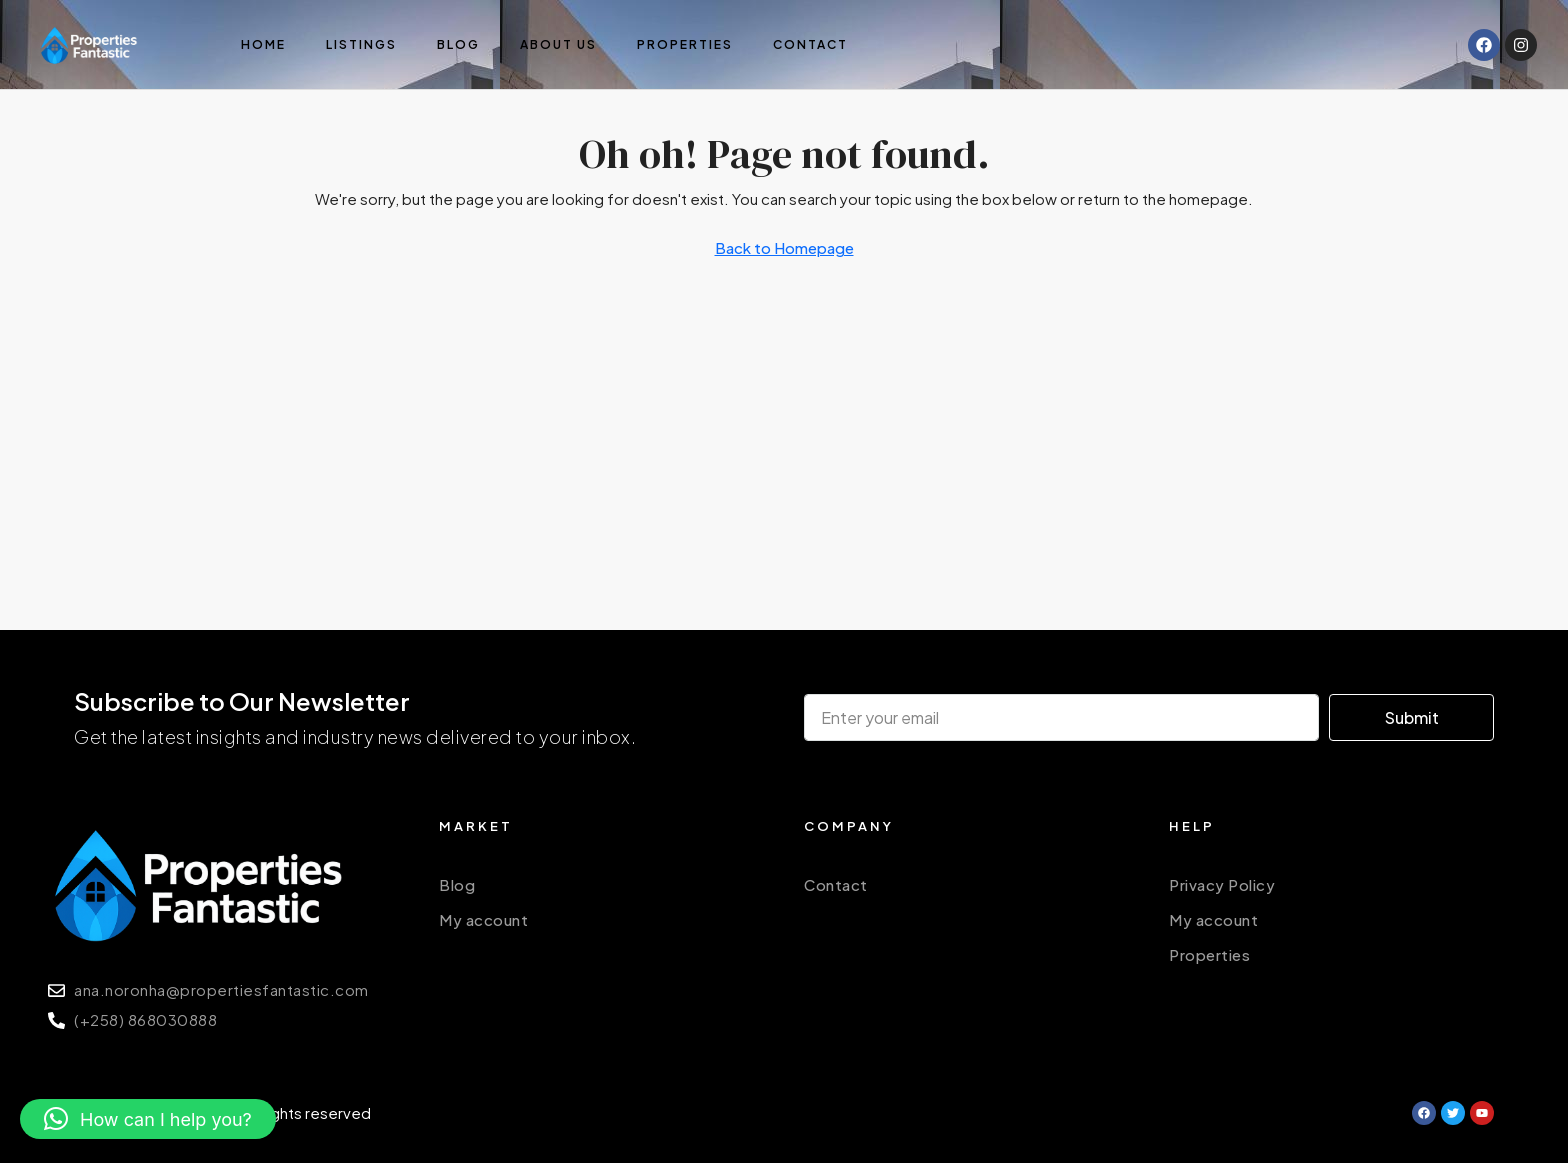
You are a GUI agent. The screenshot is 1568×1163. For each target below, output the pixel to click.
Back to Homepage (784, 247)
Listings (361, 44)
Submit (1412, 717)
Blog (458, 44)
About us (558, 44)
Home (263, 44)
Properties (685, 44)
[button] (148, 1119)
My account (483, 919)
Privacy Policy (1222, 884)
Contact (810, 44)
